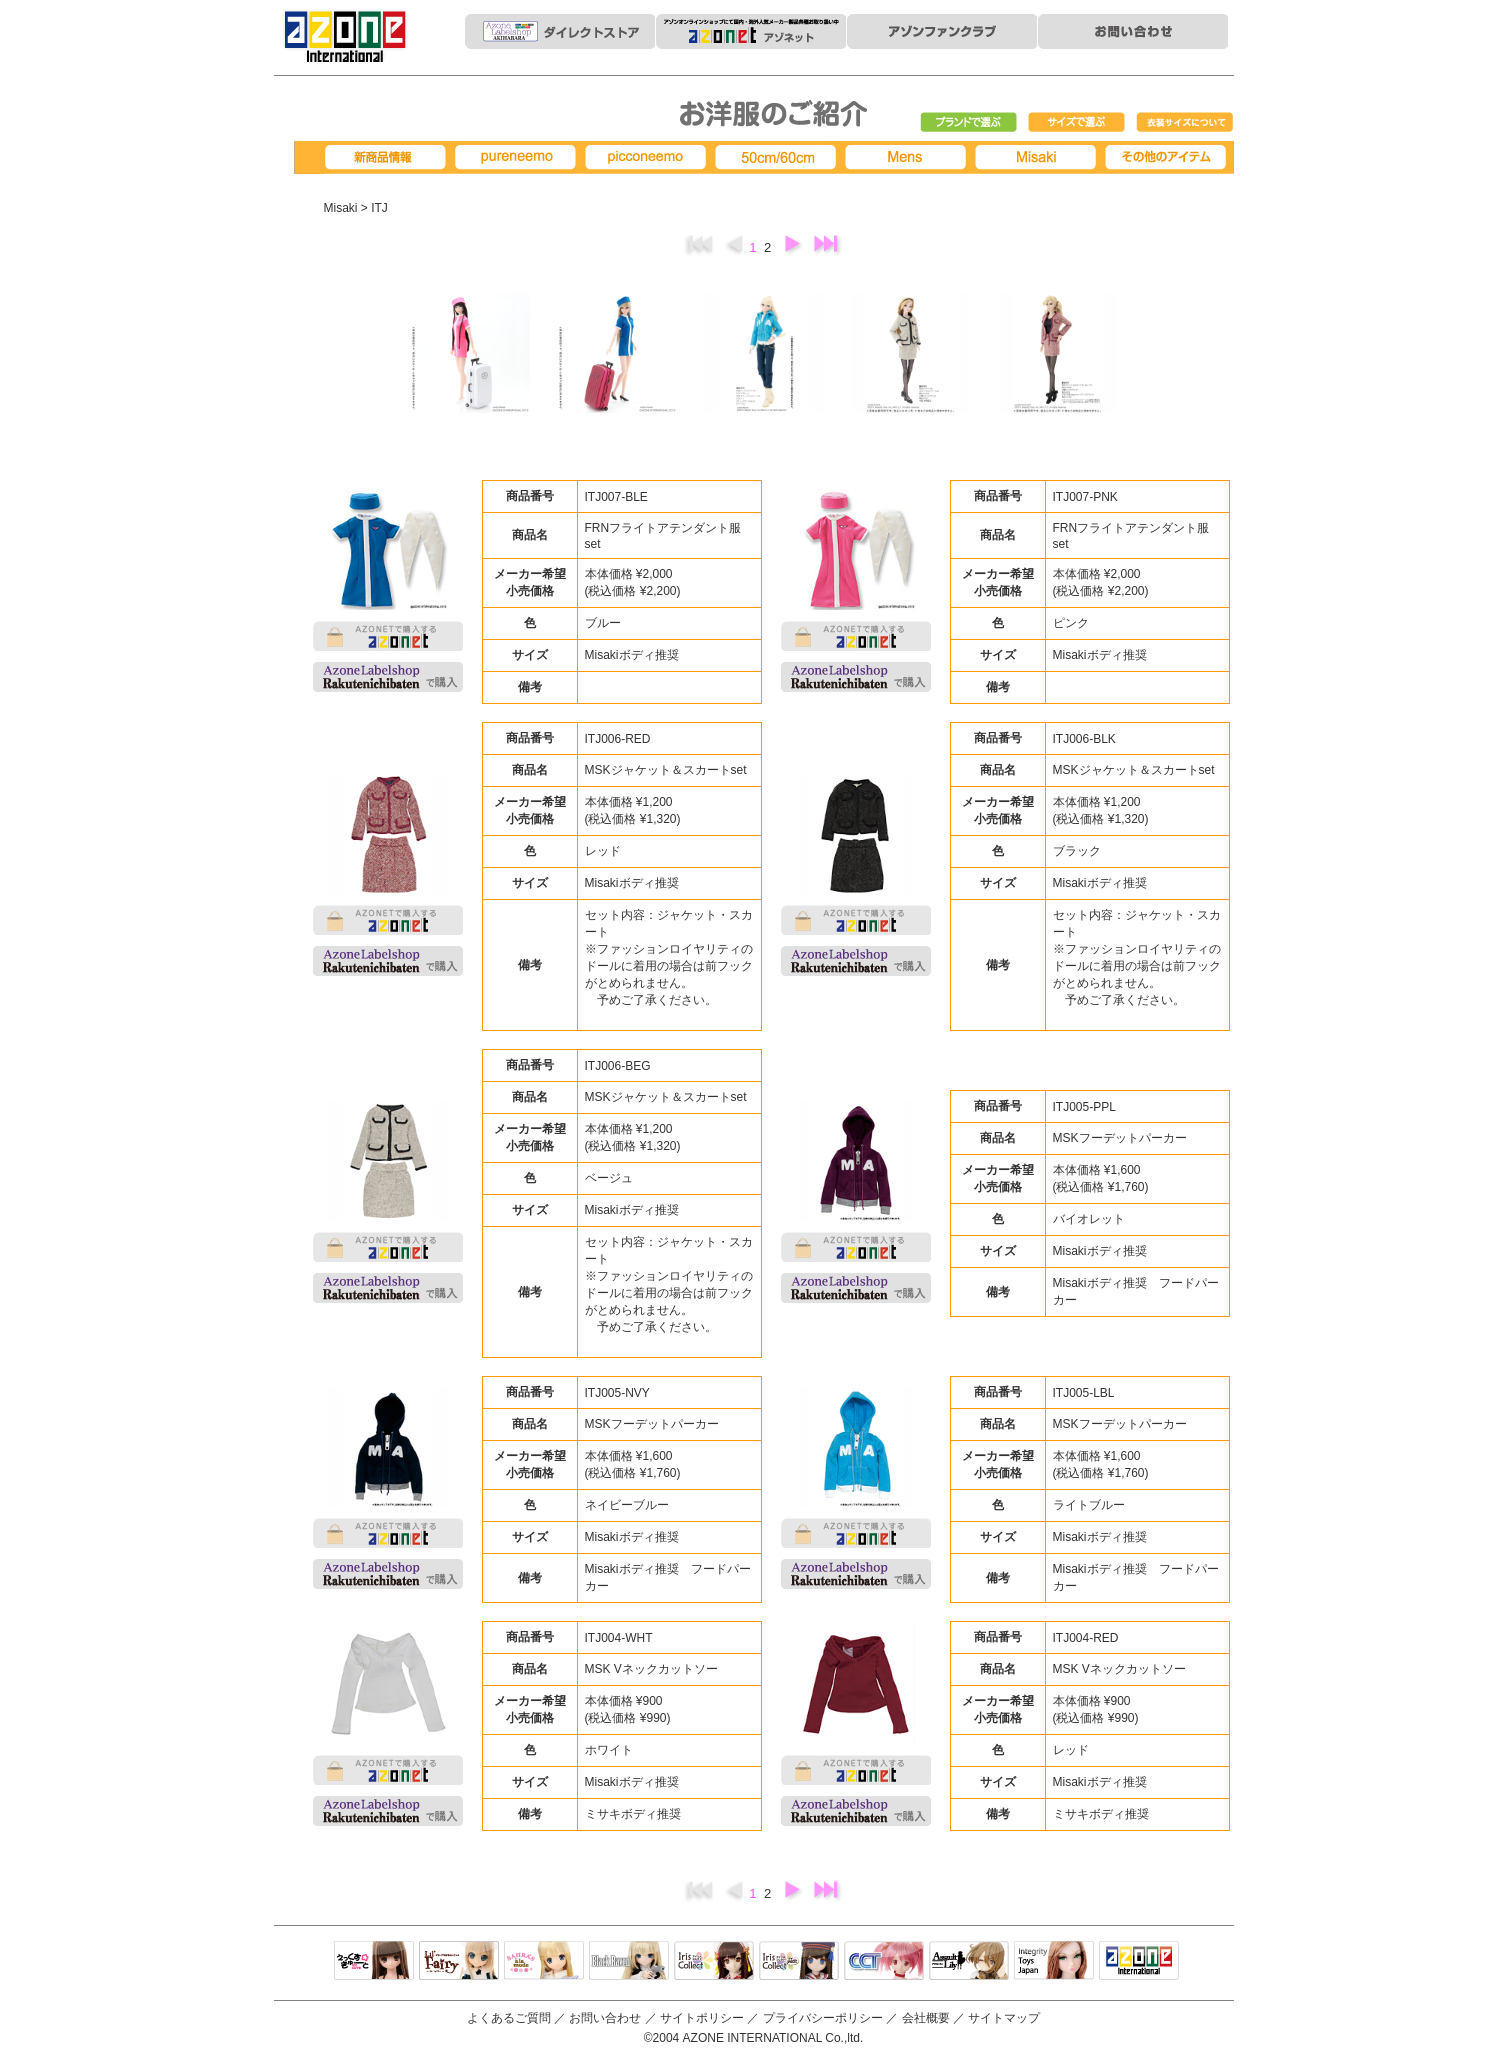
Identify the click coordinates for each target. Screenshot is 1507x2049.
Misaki (1039, 157)
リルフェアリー (459, 1962)
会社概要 (926, 2018)
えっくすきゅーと (374, 1962)
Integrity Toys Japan (1054, 1962)
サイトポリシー (702, 2018)
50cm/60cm (779, 157)
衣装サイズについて (1185, 123)
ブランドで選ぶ (969, 123)
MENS (909, 157)
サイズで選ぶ (1077, 123)
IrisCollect (714, 1962)
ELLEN (799, 1962)
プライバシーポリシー (823, 2018)
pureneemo (519, 157)
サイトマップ (1004, 2018)
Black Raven (629, 1962)
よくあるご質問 (509, 2018)
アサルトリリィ (969, 1962)
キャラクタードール (884, 1962)
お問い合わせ (605, 2018)
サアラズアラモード (544, 1962)
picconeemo (649, 157)
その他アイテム (1169, 157)
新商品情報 (389, 157)
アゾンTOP (1139, 1962)
